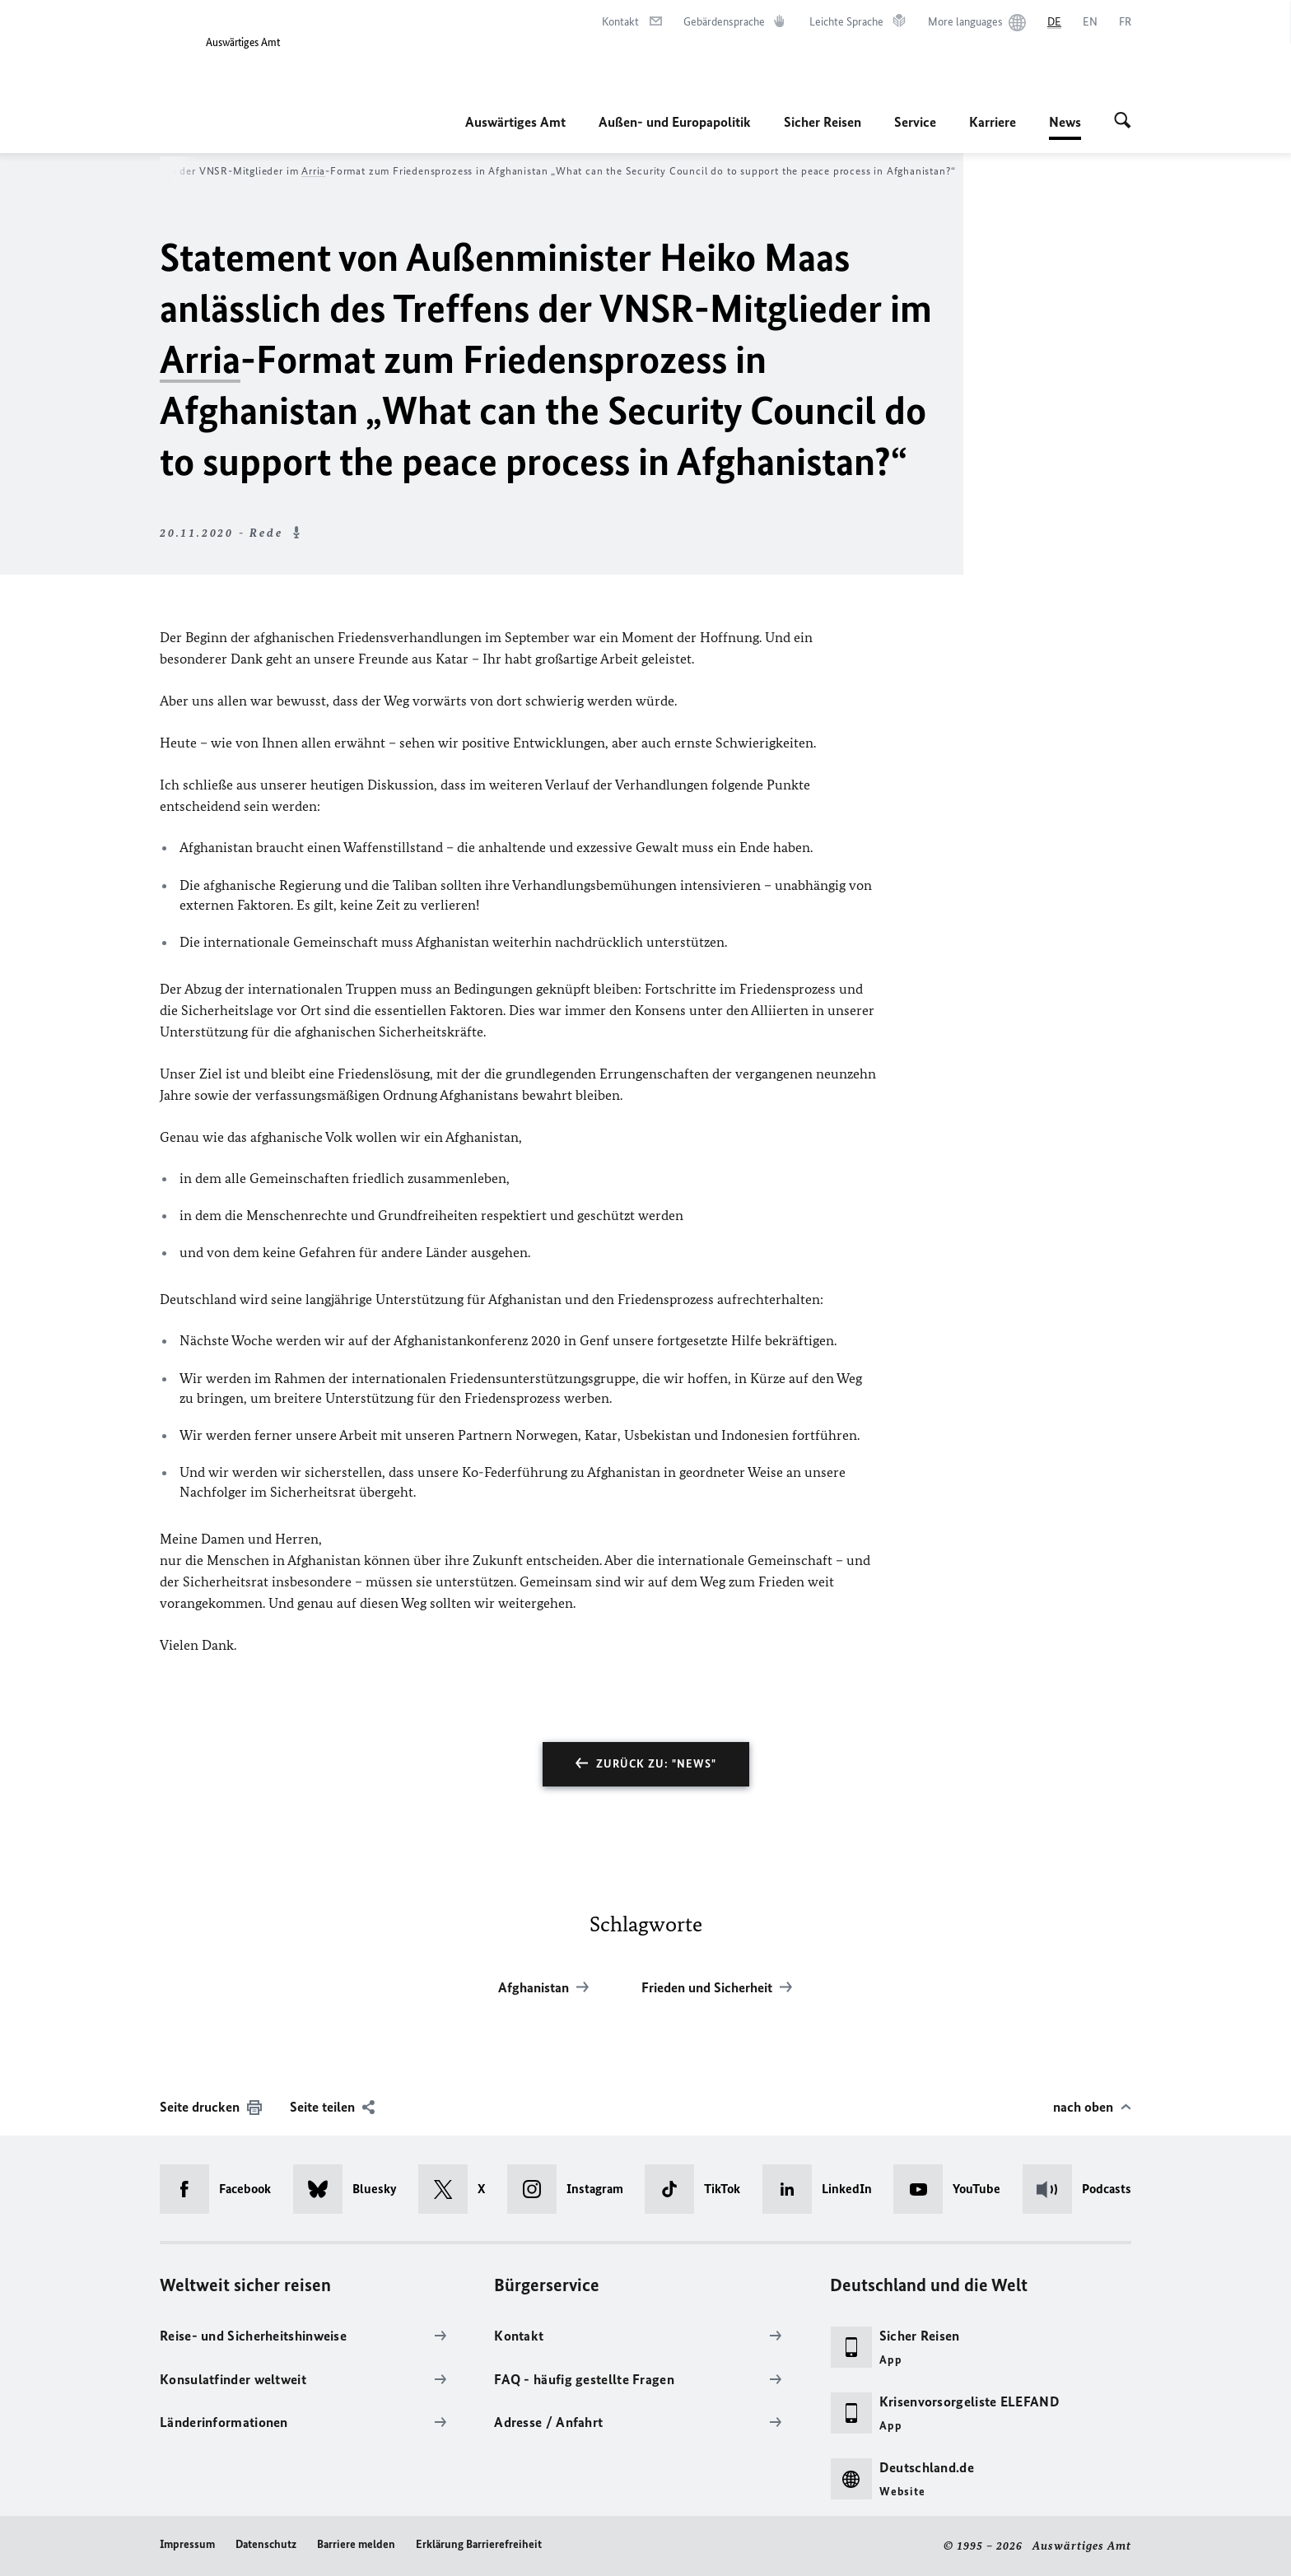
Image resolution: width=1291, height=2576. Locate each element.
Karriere (992, 122)
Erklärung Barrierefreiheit (479, 2544)
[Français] (1125, 22)
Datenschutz (265, 2544)
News (1065, 122)
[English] (1090, 22)
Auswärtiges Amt (515, 122)
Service (915, 122)
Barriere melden (356, 2544)
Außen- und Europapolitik (675, 122)
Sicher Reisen (822, 122)
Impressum (187, 2544)
